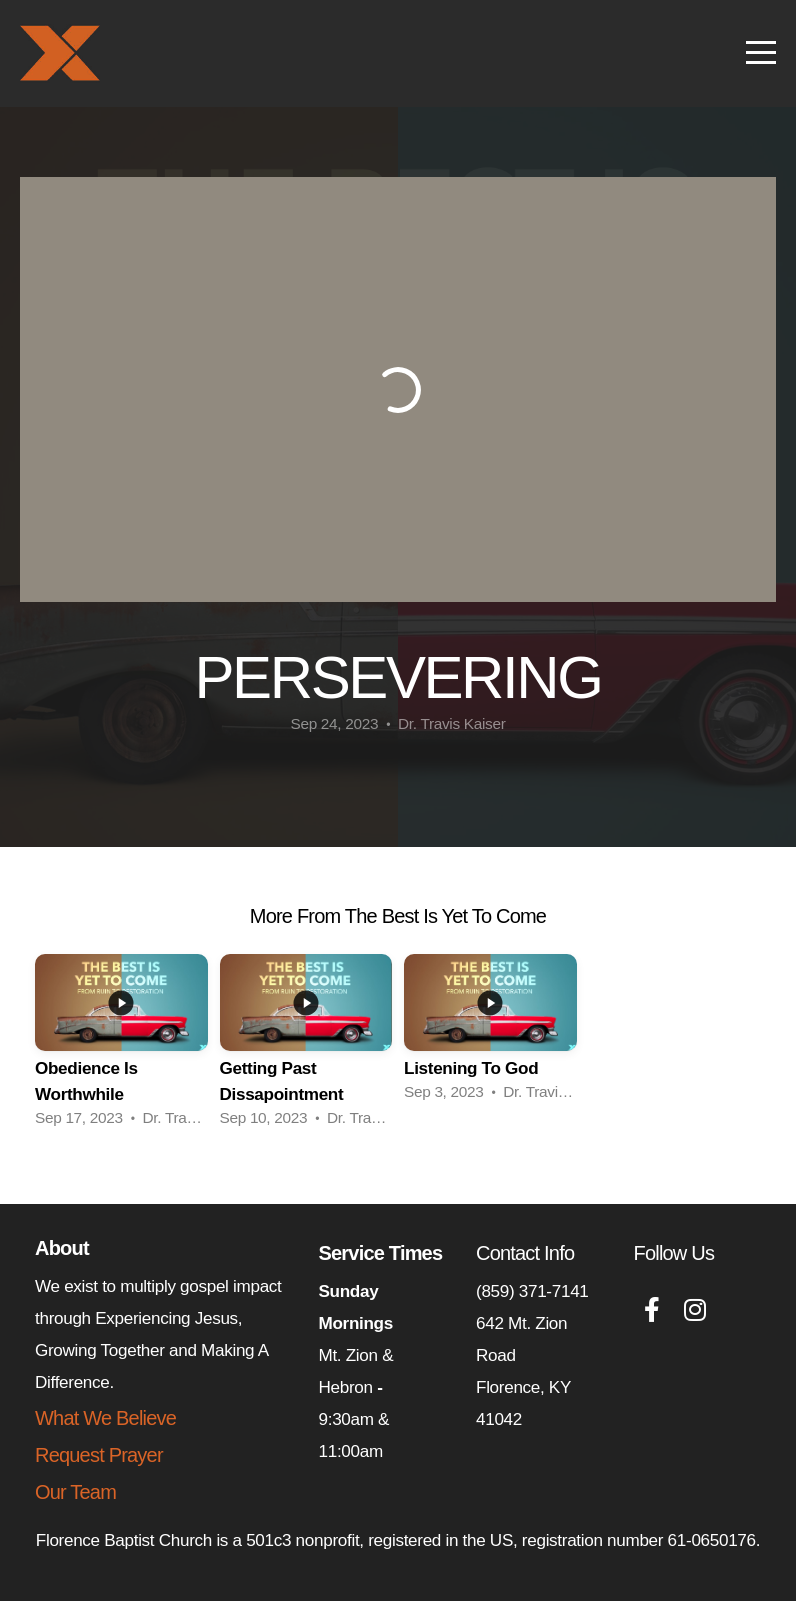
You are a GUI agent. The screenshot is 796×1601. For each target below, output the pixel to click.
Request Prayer (99, 1455)
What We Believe (105, 1418)
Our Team (75, 1492)
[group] (121, 1046)
